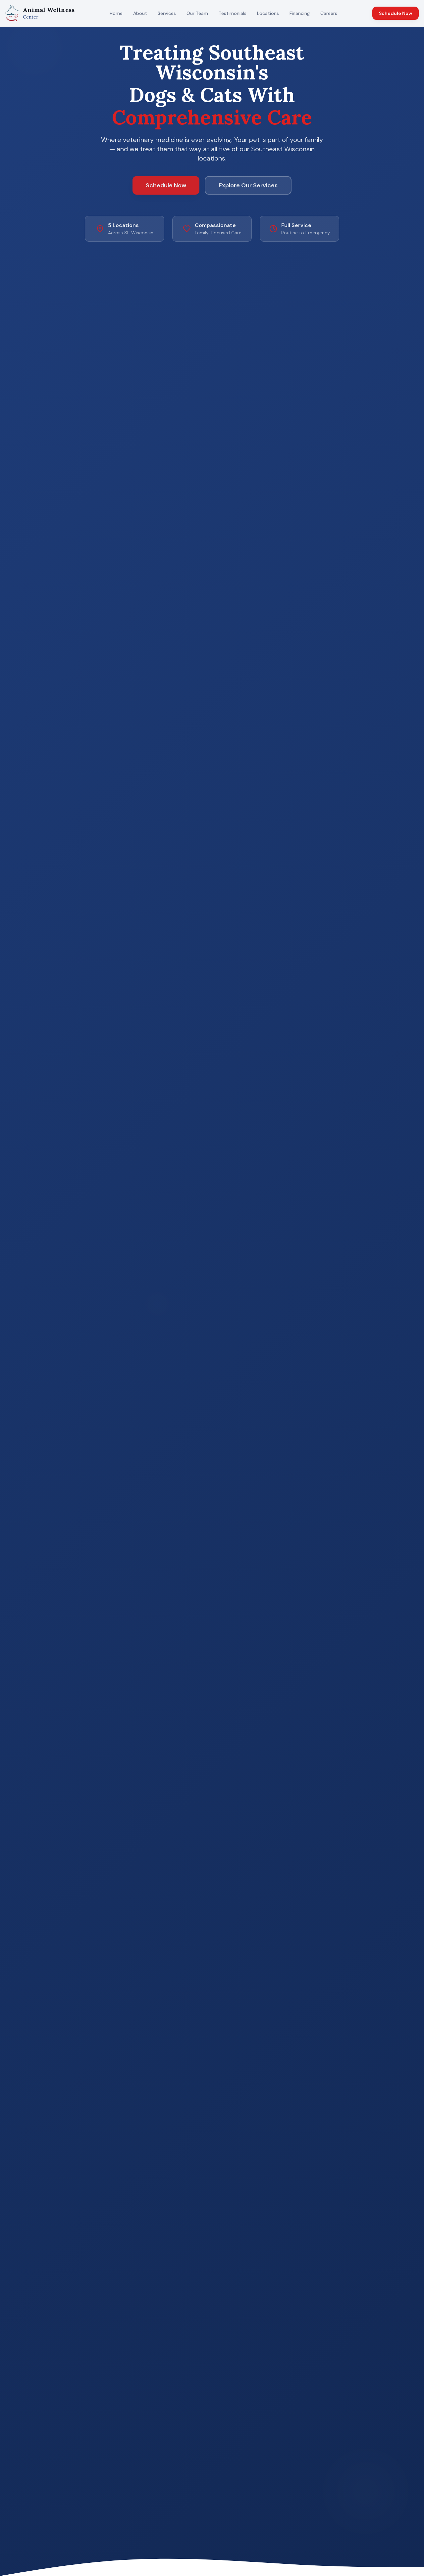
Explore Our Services (248, 185)
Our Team (197, 13)
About (140, 13)
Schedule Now (395, 13)
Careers (328, 13)
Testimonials (232, 13)
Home (116, 13)
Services (167, 13)
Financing (300, 13)
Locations (268, 13)
